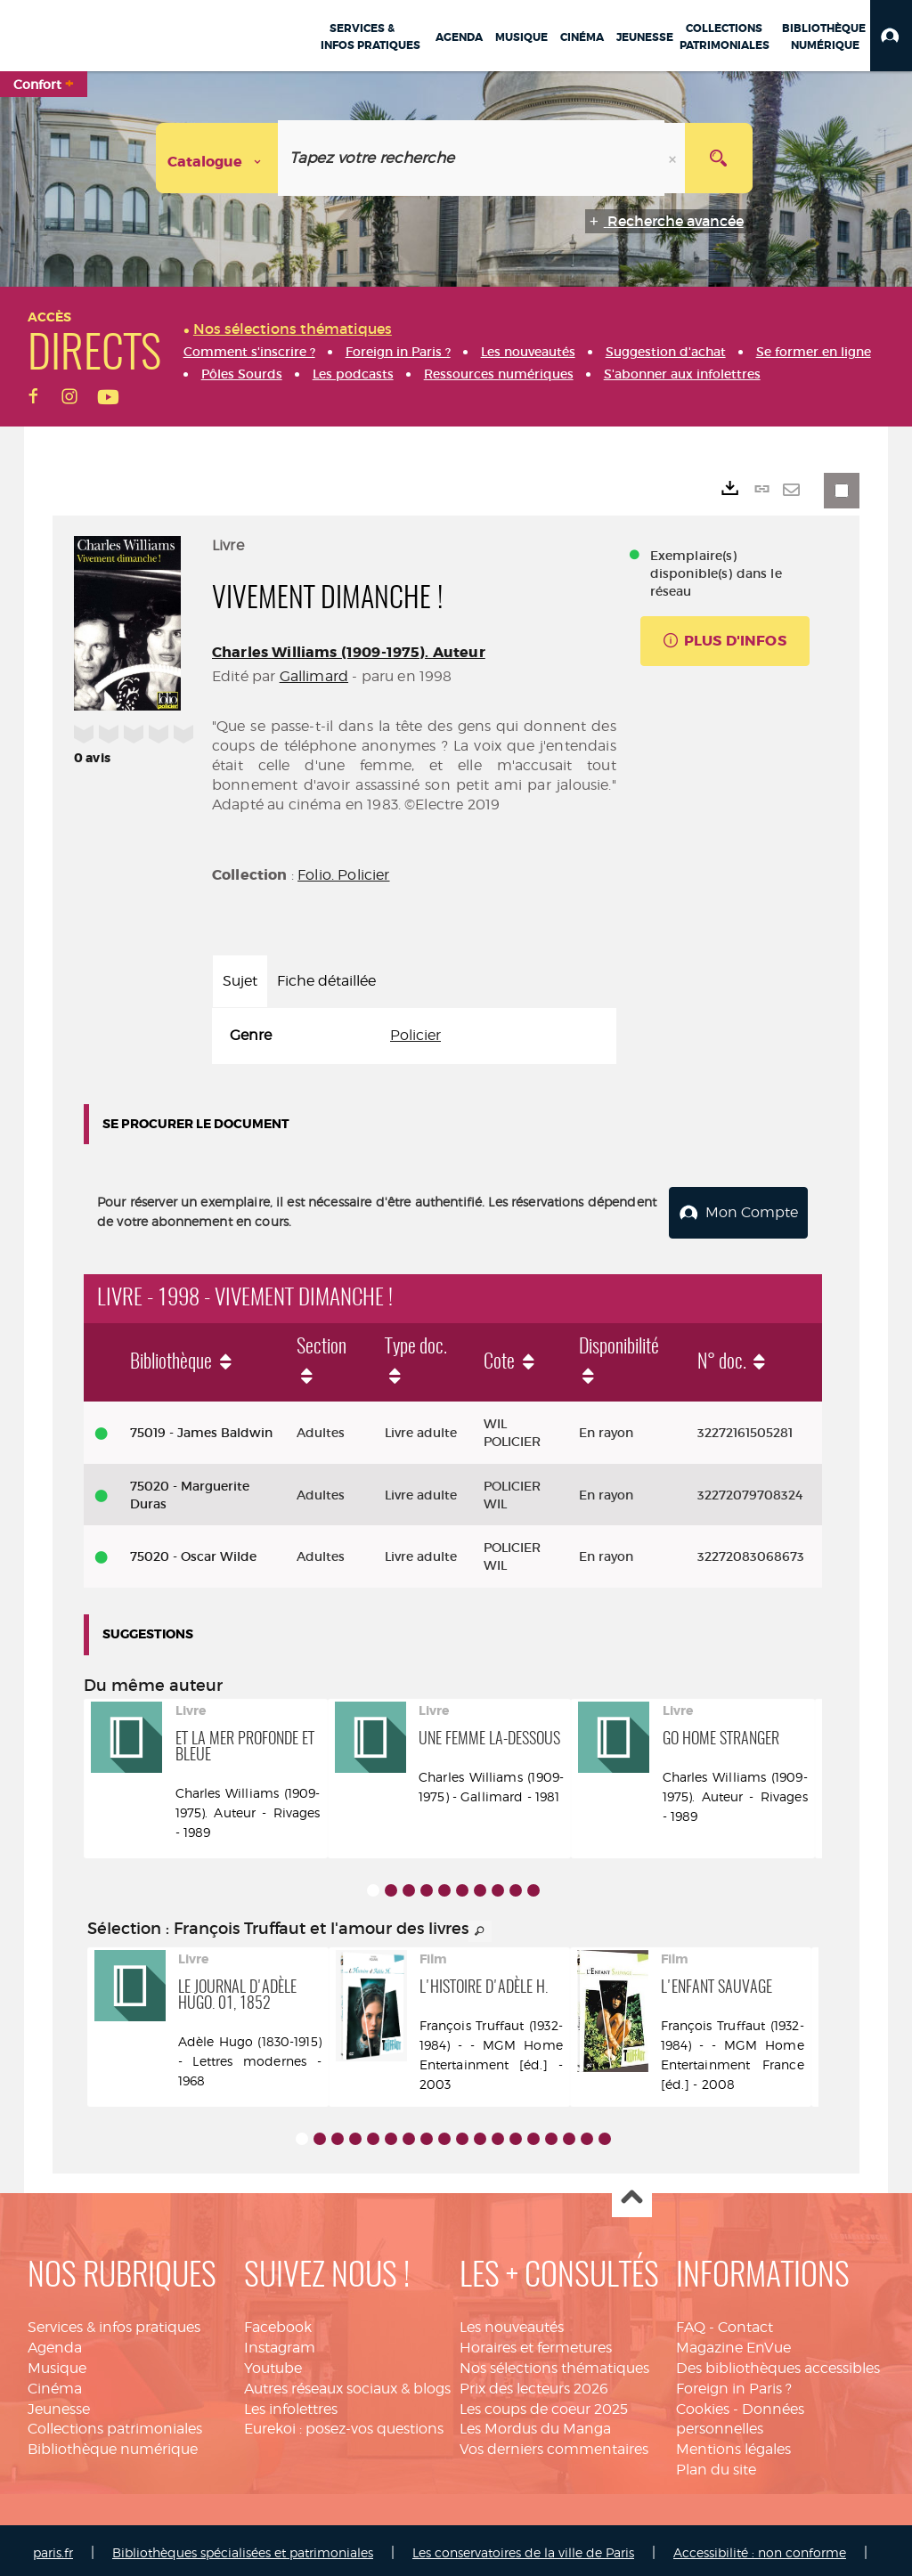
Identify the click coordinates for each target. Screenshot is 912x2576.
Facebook (278, 2321)
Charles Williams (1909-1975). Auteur (348, 652)
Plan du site (716, 2464)
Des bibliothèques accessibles (778, 2362)
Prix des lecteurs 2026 (534, 2383)
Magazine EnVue (733, 2342)
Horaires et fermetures (536, 2342)
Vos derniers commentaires (554, 2443)
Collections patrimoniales (115, 2423)
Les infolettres (291, 2403)
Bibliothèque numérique (113, 2443)
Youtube (273, 2362)
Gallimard (314, 676)
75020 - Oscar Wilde (193, 1551)
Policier (415, 1035)
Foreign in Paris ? (734, 2383)
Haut (632, 2193)
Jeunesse (59, 2403)
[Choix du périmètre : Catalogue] (217, 158)
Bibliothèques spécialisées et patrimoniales (242, 2547)
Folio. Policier (343, 874)
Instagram (279, 2342)
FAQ (690, 2321)
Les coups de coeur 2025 (544, 2403)
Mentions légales (733, 2443)
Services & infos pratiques (114, 2321)
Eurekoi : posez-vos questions (344, 2423)
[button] (891, 35)
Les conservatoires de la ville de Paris (523, 2547)
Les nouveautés (512, 2321)
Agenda (55, 2342)
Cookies (702, 2403)
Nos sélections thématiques (554, 2362)
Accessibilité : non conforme (759, 2547)
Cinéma (55, 2383)
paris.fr (53, 2547)
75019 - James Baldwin (201, 1427)
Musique (57, 2362)
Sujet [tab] (240, 980)
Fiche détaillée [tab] (326, 980)
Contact (745, 2321)
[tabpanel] (414, 1036)
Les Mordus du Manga (535, 2423)
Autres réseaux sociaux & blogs (347, 2383)
